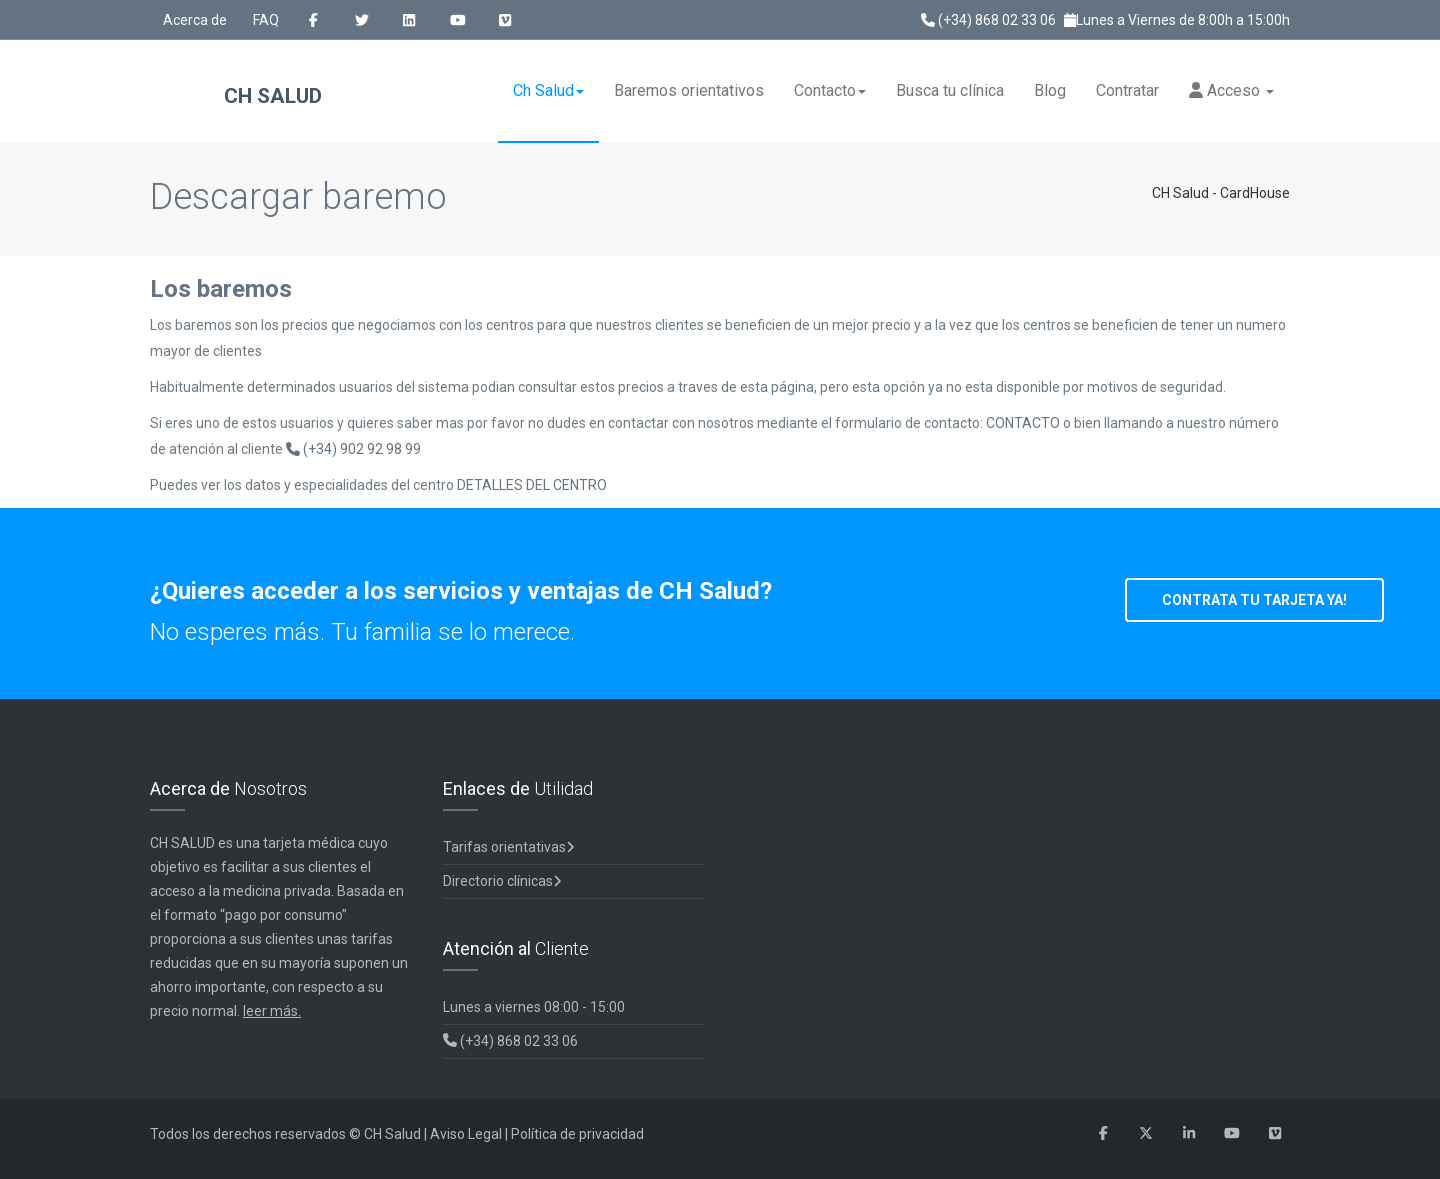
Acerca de (195, 20)
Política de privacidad (577, 1134)
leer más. (272, 1011)
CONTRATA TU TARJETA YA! (1254, 600)
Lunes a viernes (534, 1007)
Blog (1050, 90)
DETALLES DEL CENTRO (532, 485)
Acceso (1231, 90)
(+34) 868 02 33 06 (988, 20)
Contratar (1127, 90)
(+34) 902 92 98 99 (353, 449)
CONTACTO (1024, 423)
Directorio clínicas (502, 881)
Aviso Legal (466, 1134)
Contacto (830, 90)
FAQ (266, 20)
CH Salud (236, 97)
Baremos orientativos (689, 90)
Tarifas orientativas (509, 847)
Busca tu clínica (950, 90)
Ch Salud (548, 90)
